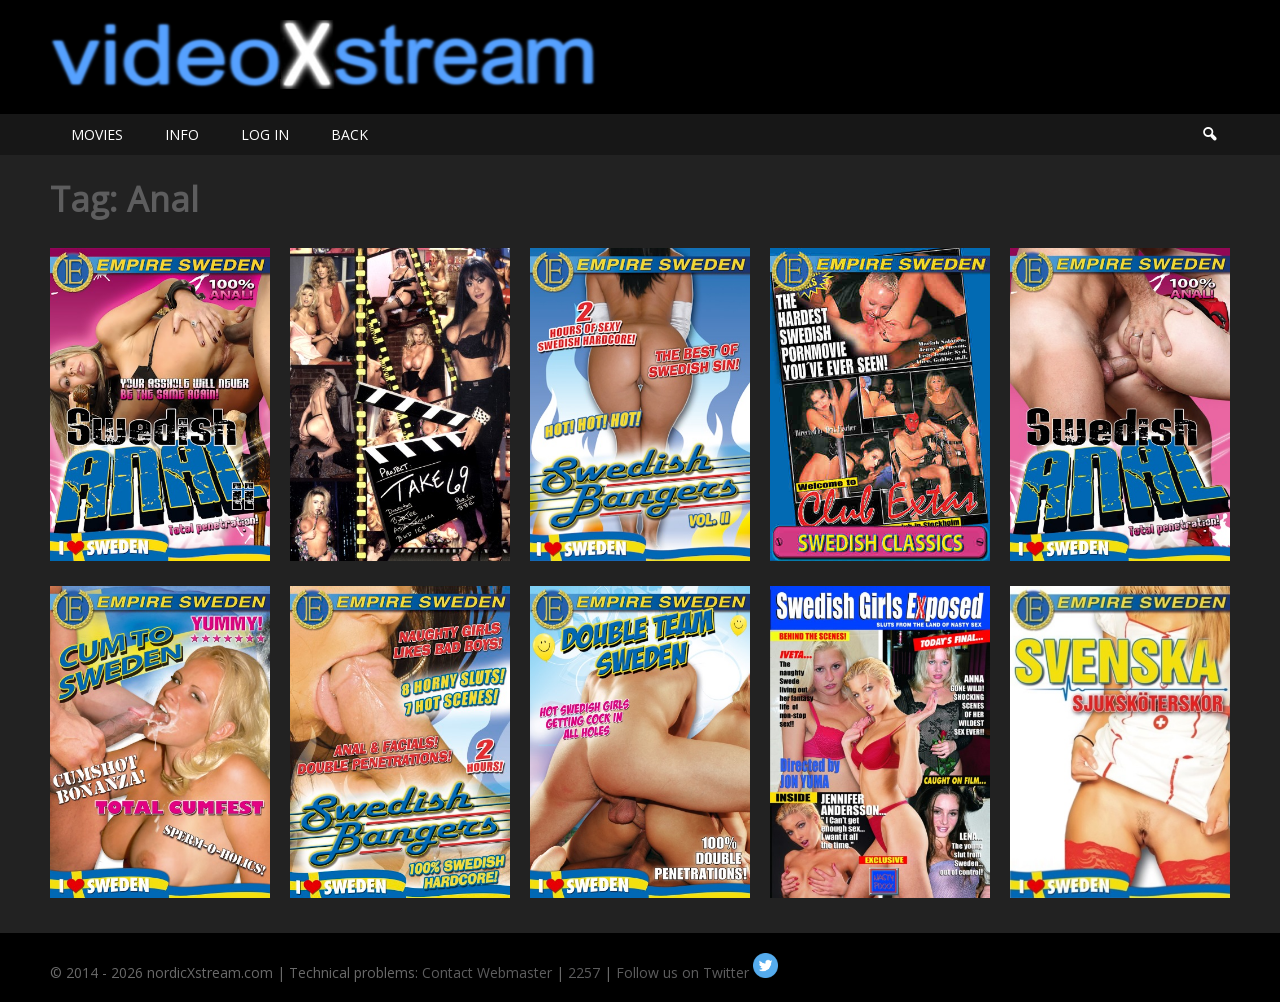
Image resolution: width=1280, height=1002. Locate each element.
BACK (349, 134)
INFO (182, 134)
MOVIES (97, 134)
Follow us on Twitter (697, 972)
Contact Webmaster (487, 972)
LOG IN (265, 134)
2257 (584, 972)
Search (1209, 134)
